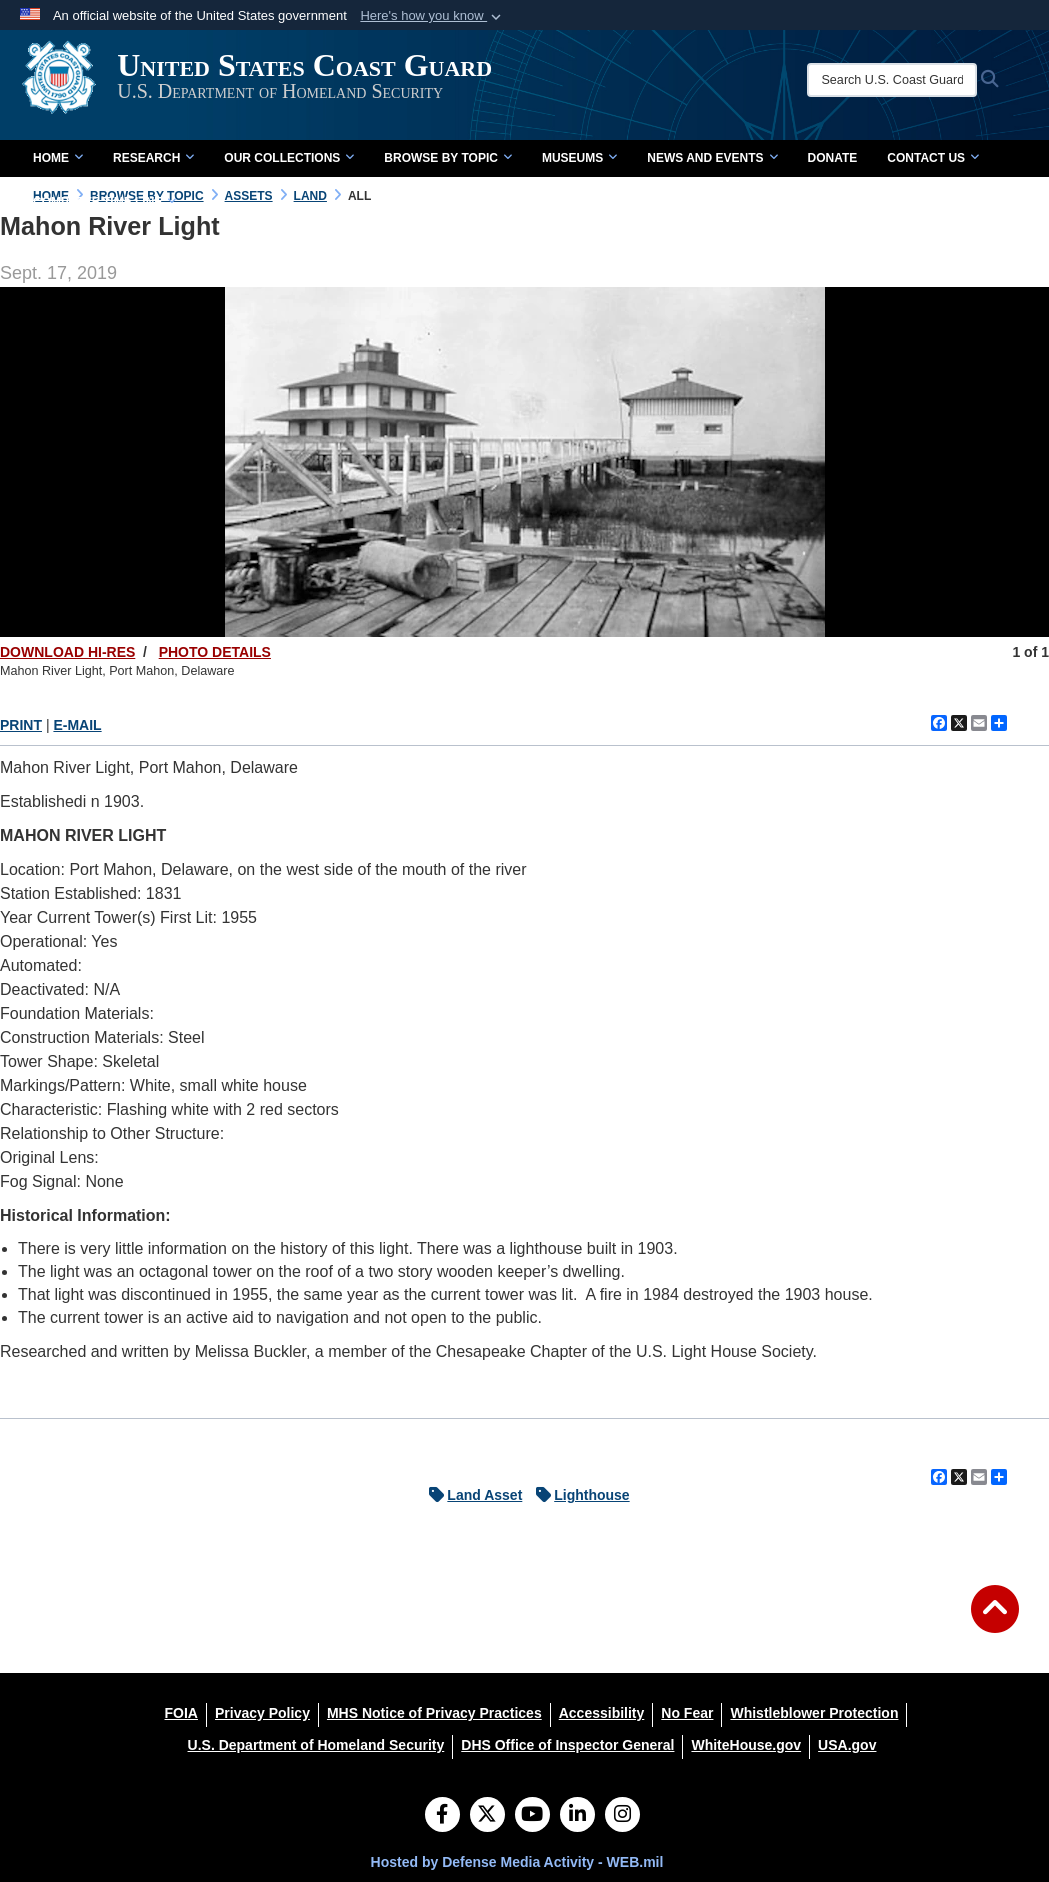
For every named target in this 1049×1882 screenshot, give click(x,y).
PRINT (21, 725)
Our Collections (289, 158)
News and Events (712, 158)
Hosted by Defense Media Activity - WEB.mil (517, 1862)
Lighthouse (577, 1495)
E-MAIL (77, 725)
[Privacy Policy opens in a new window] (262, 1713)
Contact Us (933, 158)
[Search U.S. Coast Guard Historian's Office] (902, 80)
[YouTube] (532, 1816)
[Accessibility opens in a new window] (602, 1713)
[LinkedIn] (577, 1816)
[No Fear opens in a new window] (687, 1713)
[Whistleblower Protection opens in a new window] (814, 1713)
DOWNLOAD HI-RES (67, 652)
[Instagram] (622, 1816)
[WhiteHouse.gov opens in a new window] (746, 1745)
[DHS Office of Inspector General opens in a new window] (567, 1745)
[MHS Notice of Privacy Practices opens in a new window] (434, 1713)
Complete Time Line (104, 202)
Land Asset (470, 1495)
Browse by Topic (448, 158)
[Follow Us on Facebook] (442, 1816)
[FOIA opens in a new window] (181, 1713)
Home (58, 158)
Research (153, 158)
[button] (432, 16)
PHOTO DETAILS (215, 652)
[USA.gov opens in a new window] (847, 1745)
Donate (833, 158)
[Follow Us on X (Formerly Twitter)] (487, 1816)
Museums (579, 158)
